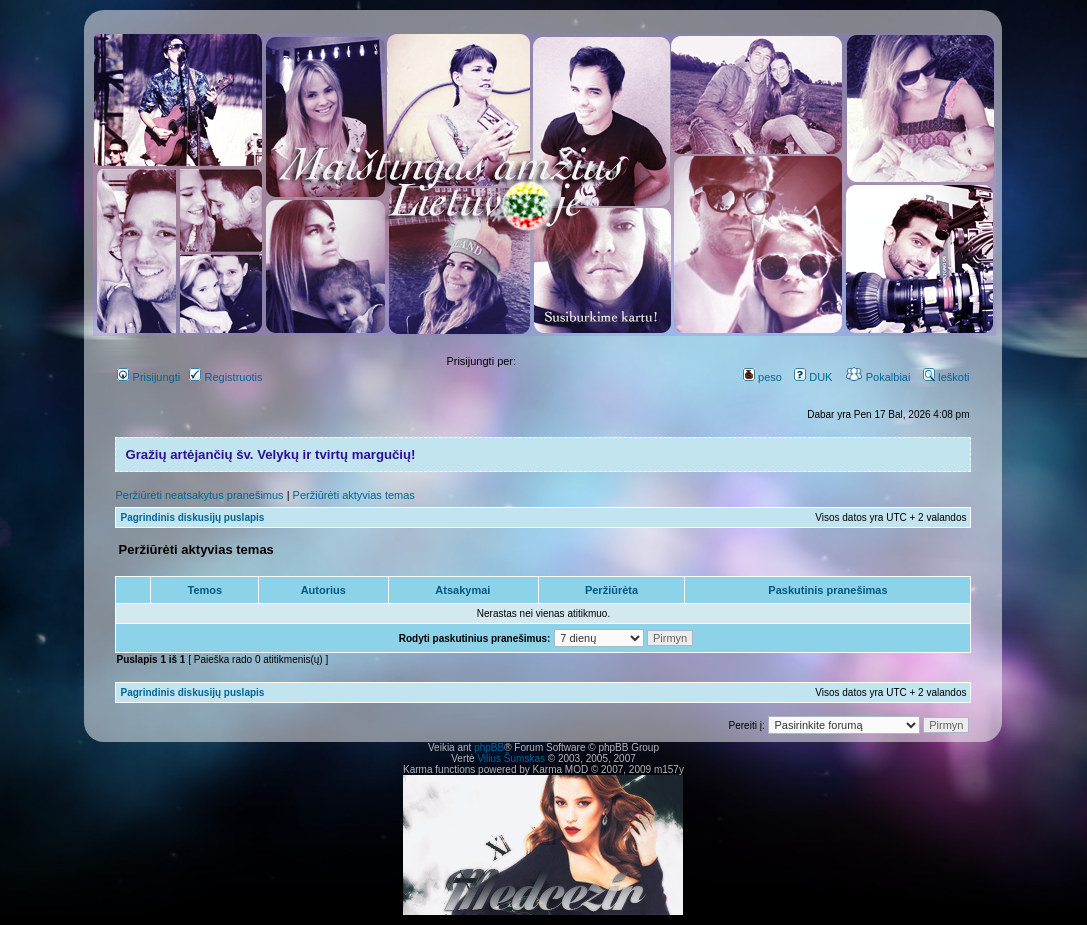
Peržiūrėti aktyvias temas (354, 495)
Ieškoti (946, 377)
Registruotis (225, 377)
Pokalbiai (878, 377)
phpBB (489, 747)
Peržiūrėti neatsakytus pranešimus (199, 495)
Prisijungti (148, 377)
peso (762, 377)
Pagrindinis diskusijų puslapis (192, 517)
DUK (813, 377)
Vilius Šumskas (511, 758)
